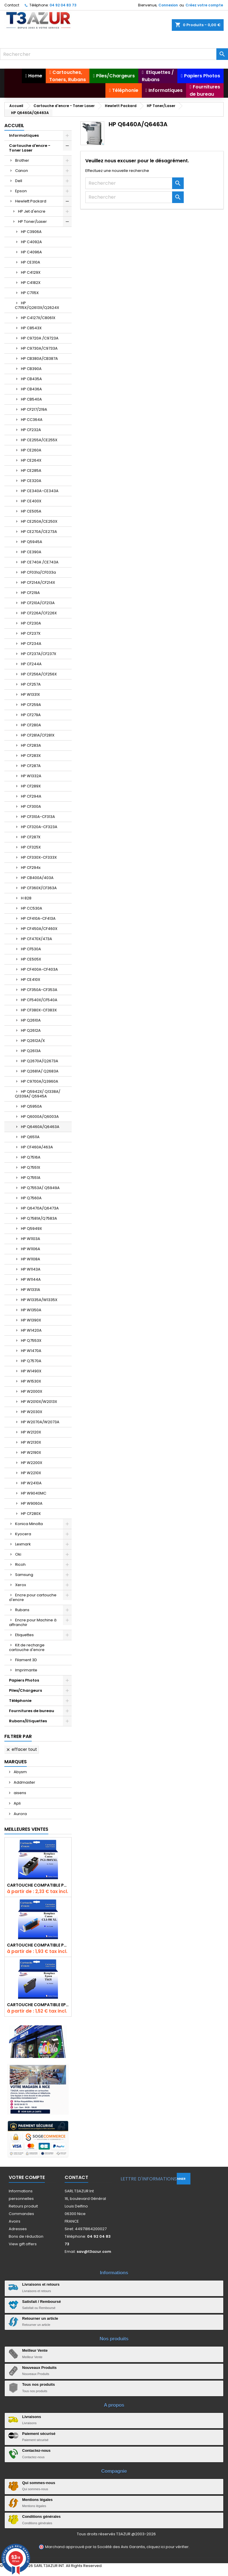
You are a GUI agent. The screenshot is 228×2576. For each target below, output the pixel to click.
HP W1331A (30, 1289)
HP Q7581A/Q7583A (39, 1218)
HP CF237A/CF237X (38, 654)
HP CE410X (30, 979)
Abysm (20, 1772)
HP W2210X (31, 1473)
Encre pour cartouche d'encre (32, 1597)
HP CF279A (31, 715)
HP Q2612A (31, 1030)
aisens (19, 1793)
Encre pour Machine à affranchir (32, 1622)
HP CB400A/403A (37, 877)
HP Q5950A (31, 1106)
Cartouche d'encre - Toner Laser (29, 148)
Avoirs (14, 2221)
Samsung (24, 1574)
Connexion (168, 5)
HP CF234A (31, 643)
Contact (11, 5)
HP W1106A (30, 1249)
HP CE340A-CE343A (40, 491)
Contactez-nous (36, 2450)
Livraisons (31, 2417)
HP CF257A (31, 684)
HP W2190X (31, 1452)
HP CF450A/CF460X (39, 928)
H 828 (26, 898)
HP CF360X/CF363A (39, 888)
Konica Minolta (29, 1524)
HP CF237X (30, 633)
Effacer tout (21, 1749)
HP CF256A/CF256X (39, 674)
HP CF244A (31, 664)
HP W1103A (30, 1238)
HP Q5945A (31, 542)
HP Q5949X (31, 1228)
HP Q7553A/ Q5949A (40, 1188)
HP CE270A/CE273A (39, 531)
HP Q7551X (30, 1167)
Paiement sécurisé (38, 2433)
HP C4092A (31, 242)
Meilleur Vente (34, 2350)
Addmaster (24, 1782)
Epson (21, 191)
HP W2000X (31, 1391)
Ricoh (20, 1564)
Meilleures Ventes (26, 1829)
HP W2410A (31, 1483)
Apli (17, 1803)
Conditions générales (41, 2516)
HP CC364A (32, 419)
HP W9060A (32, 1503)
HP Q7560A (31, 1198)
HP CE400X (31, 501)
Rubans (22, 1610)
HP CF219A (30, 592)
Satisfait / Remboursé (41, 2301)
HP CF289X (31, 786)
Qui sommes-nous (38, 2483)
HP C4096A (31, 252)
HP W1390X (31, 1320)
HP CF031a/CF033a (38, 572)
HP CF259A (31, 704)
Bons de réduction (26, 2236)
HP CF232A (31, 430)
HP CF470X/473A (36, 939)
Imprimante (26, 1670)
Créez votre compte (204, 5)
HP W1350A (31, 1310)
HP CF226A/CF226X (39, 613)
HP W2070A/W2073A (40, 1422)
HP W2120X (31, 1432)
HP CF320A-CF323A (39, 827)
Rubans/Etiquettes (28, 1721)
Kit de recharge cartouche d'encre (27, 1647)
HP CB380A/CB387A (39, 358)
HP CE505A (31, 511)
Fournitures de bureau (31, 1711)
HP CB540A (31, 399)
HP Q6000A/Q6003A (40, 1116)
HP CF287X (30, 837)
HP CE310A (30, 262)
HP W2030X (31, 1412)
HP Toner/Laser (32, 221)
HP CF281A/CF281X (37, 735)
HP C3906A (31, 231)
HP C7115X (30, 293)
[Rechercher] (114, 54)
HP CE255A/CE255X (39, 440)
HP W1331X (30, 694)
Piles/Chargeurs (25, 1690)
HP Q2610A (31, 1020)
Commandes (21, 2213)
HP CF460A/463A (37, 1147)
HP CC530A (31, 908)
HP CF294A (31, 796)
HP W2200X (31, 1462)
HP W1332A (31, 776)
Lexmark (23, 1544)
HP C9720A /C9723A (40, 338)
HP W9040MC (33, 1493)
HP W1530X (31, 1381)
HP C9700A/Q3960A (39, 1081)
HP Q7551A (30, 1177)
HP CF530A (31, 949)
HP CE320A (31, 480)
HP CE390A (31, 552)
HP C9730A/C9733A (39, 348)
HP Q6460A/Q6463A (40, 1126)
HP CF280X (31, 1513)
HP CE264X (31, 460)
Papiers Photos (24, 1680)
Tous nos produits (38, 2384)
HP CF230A (31, 623)
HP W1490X (31, 1371)
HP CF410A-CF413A (38, 918)
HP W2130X (31, 1442)
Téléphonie (20, 1700)
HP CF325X (31, 847)
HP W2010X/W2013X (39, 1401)
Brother (22, 160)
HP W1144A (31, 1279)
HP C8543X (31, 328)
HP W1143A (30, 1269)
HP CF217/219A (34, 409)
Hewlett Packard (30, 201)
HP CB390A (31, 368)
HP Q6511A (30, 1137)
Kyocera (23, 1534)
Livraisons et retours (41, 2284)
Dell (18, 181)
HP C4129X (30, 272)
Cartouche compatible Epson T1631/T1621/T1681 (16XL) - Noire (38, 2004)
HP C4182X (30, 282)
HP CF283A (31, 745)
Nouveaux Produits (39, 2367)
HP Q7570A (31, 1361)
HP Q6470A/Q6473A (40, 1208)
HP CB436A (31, 389)
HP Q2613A (31, 1051)
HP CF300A (31, 806)
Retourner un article (40, 2318)
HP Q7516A (30, 1157)
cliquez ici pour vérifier (167, 2546)
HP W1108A (30, 1259)
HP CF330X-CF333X (39, 857)
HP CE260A (31, 450)
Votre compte (27, 2177)
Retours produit (23, 2206)
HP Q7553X (31, 1340)
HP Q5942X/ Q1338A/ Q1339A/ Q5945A (37, 1094)
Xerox (20, 1585)
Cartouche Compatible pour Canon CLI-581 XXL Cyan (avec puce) (38, 1945)
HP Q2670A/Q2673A (39, 1061)
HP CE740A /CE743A (40, 562)
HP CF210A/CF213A (38, 603)
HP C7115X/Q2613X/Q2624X (37, 305)
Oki (18, 1554)
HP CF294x (30, 867)
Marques (15, 1761)
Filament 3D (26, 1660)
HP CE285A (31, 470)
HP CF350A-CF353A (39, 989)
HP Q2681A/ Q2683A (40, 1071)
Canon (21, 170)
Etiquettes (24, 1635)
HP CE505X (31, 959)
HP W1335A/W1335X (39, 1300)
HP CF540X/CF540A (39, 1000)
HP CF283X (31, 755)
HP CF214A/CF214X (38, 582)
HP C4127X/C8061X (38, 318)
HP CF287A (31, 765)
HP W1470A (31, 1350)
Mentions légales (37, 2499)
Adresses (18, 2229)
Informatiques (24, 135)
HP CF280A (31, 725)
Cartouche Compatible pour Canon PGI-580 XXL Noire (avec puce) (38, 1885)
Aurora (20, 1814)
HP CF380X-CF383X (39, 1010)
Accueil (14, 125)
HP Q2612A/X (33, 1040)
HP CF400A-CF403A (39, 969)
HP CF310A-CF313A (38, 816)
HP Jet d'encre (31, 211)
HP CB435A (31, 379)
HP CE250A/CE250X (39, 521)
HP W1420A (31, 1330)
